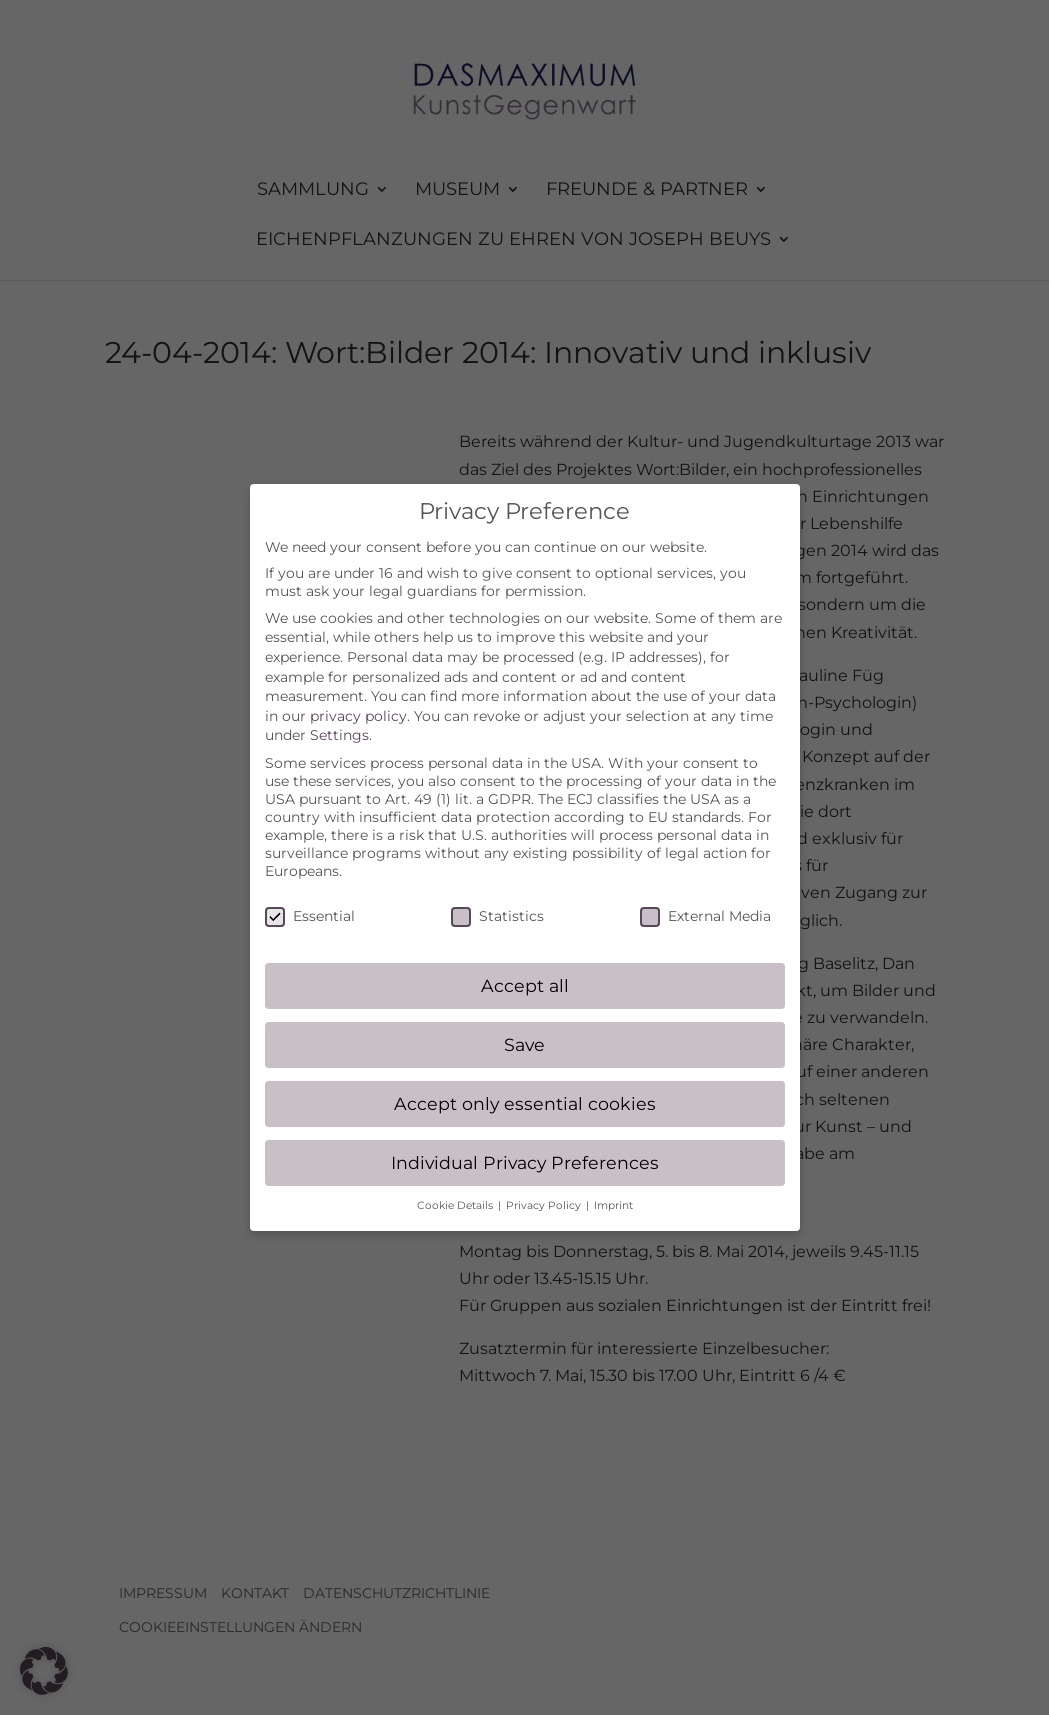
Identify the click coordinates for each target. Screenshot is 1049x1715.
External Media (705, 894)
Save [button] (524, 1023)
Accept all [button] (525, 964)
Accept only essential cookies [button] (525, 1082)
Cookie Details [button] (456, 1183)
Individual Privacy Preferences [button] (525, 1141)
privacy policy (358, 694)
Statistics (497, 894)
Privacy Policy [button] (545, 1183)
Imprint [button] (613, 1183)
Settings (339, 714)
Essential (310, 894)
